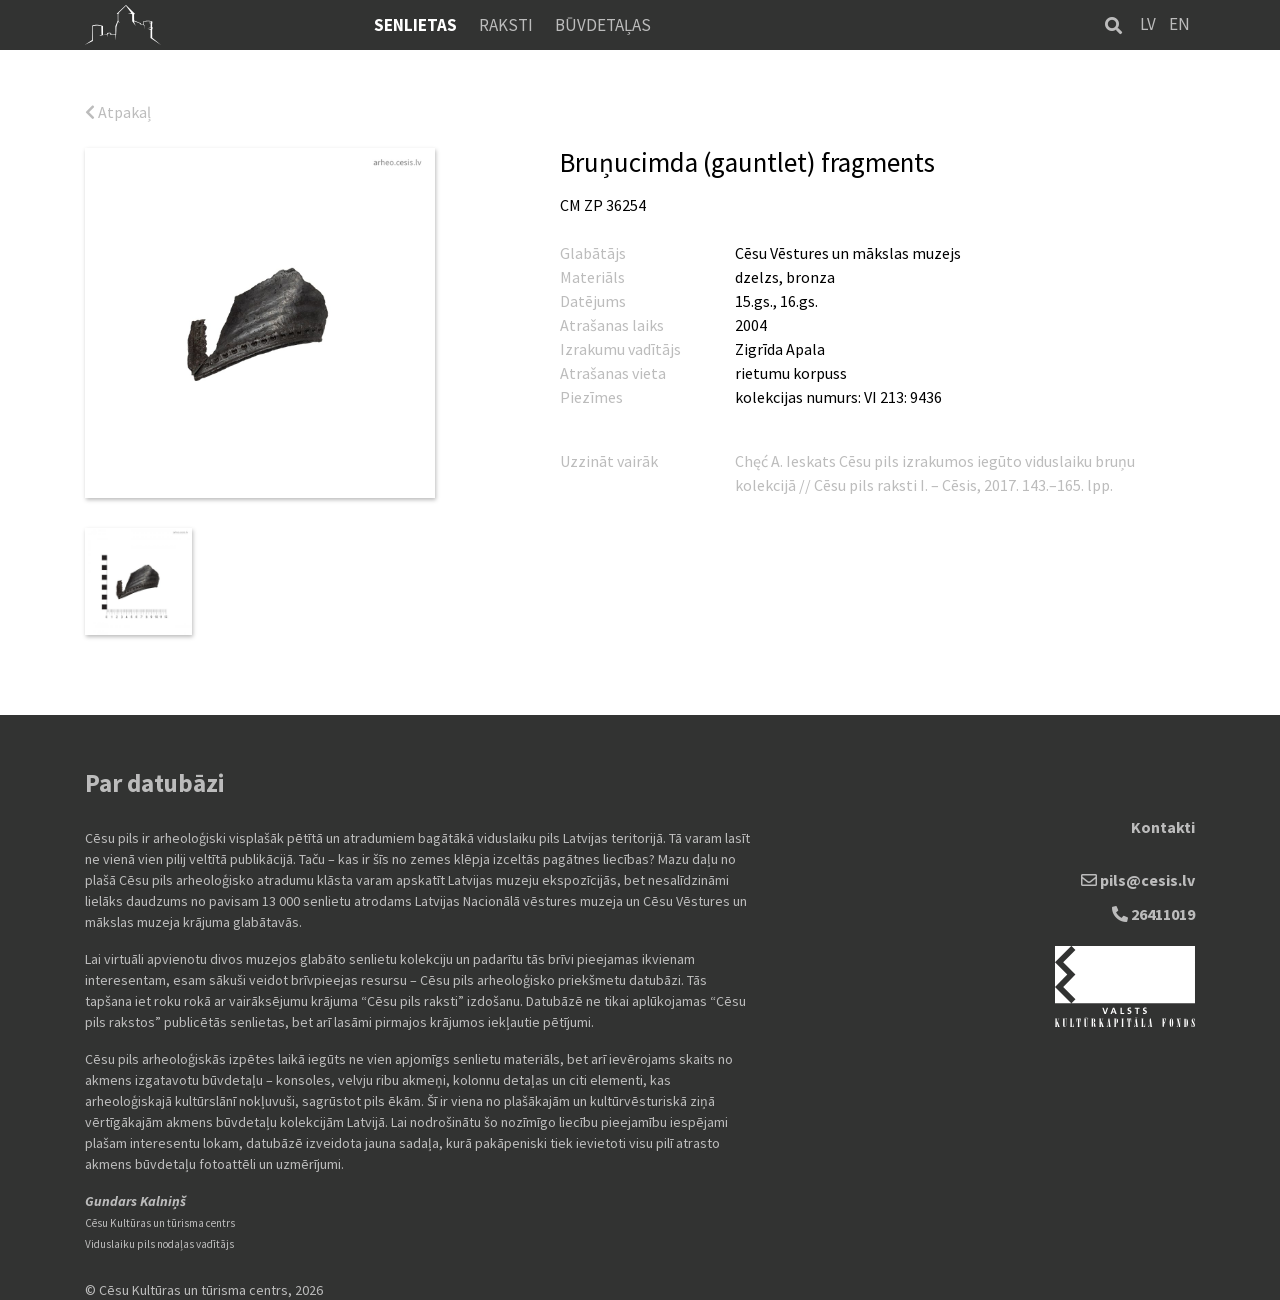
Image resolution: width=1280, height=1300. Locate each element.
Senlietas (415, 25)
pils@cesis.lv (1138, 870)
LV (1148, 24)
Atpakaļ (118, 112)
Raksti (506, 25)
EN (1179, 24)
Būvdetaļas (603, 25)
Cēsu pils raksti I (869, 485)
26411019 (1153, 904)
